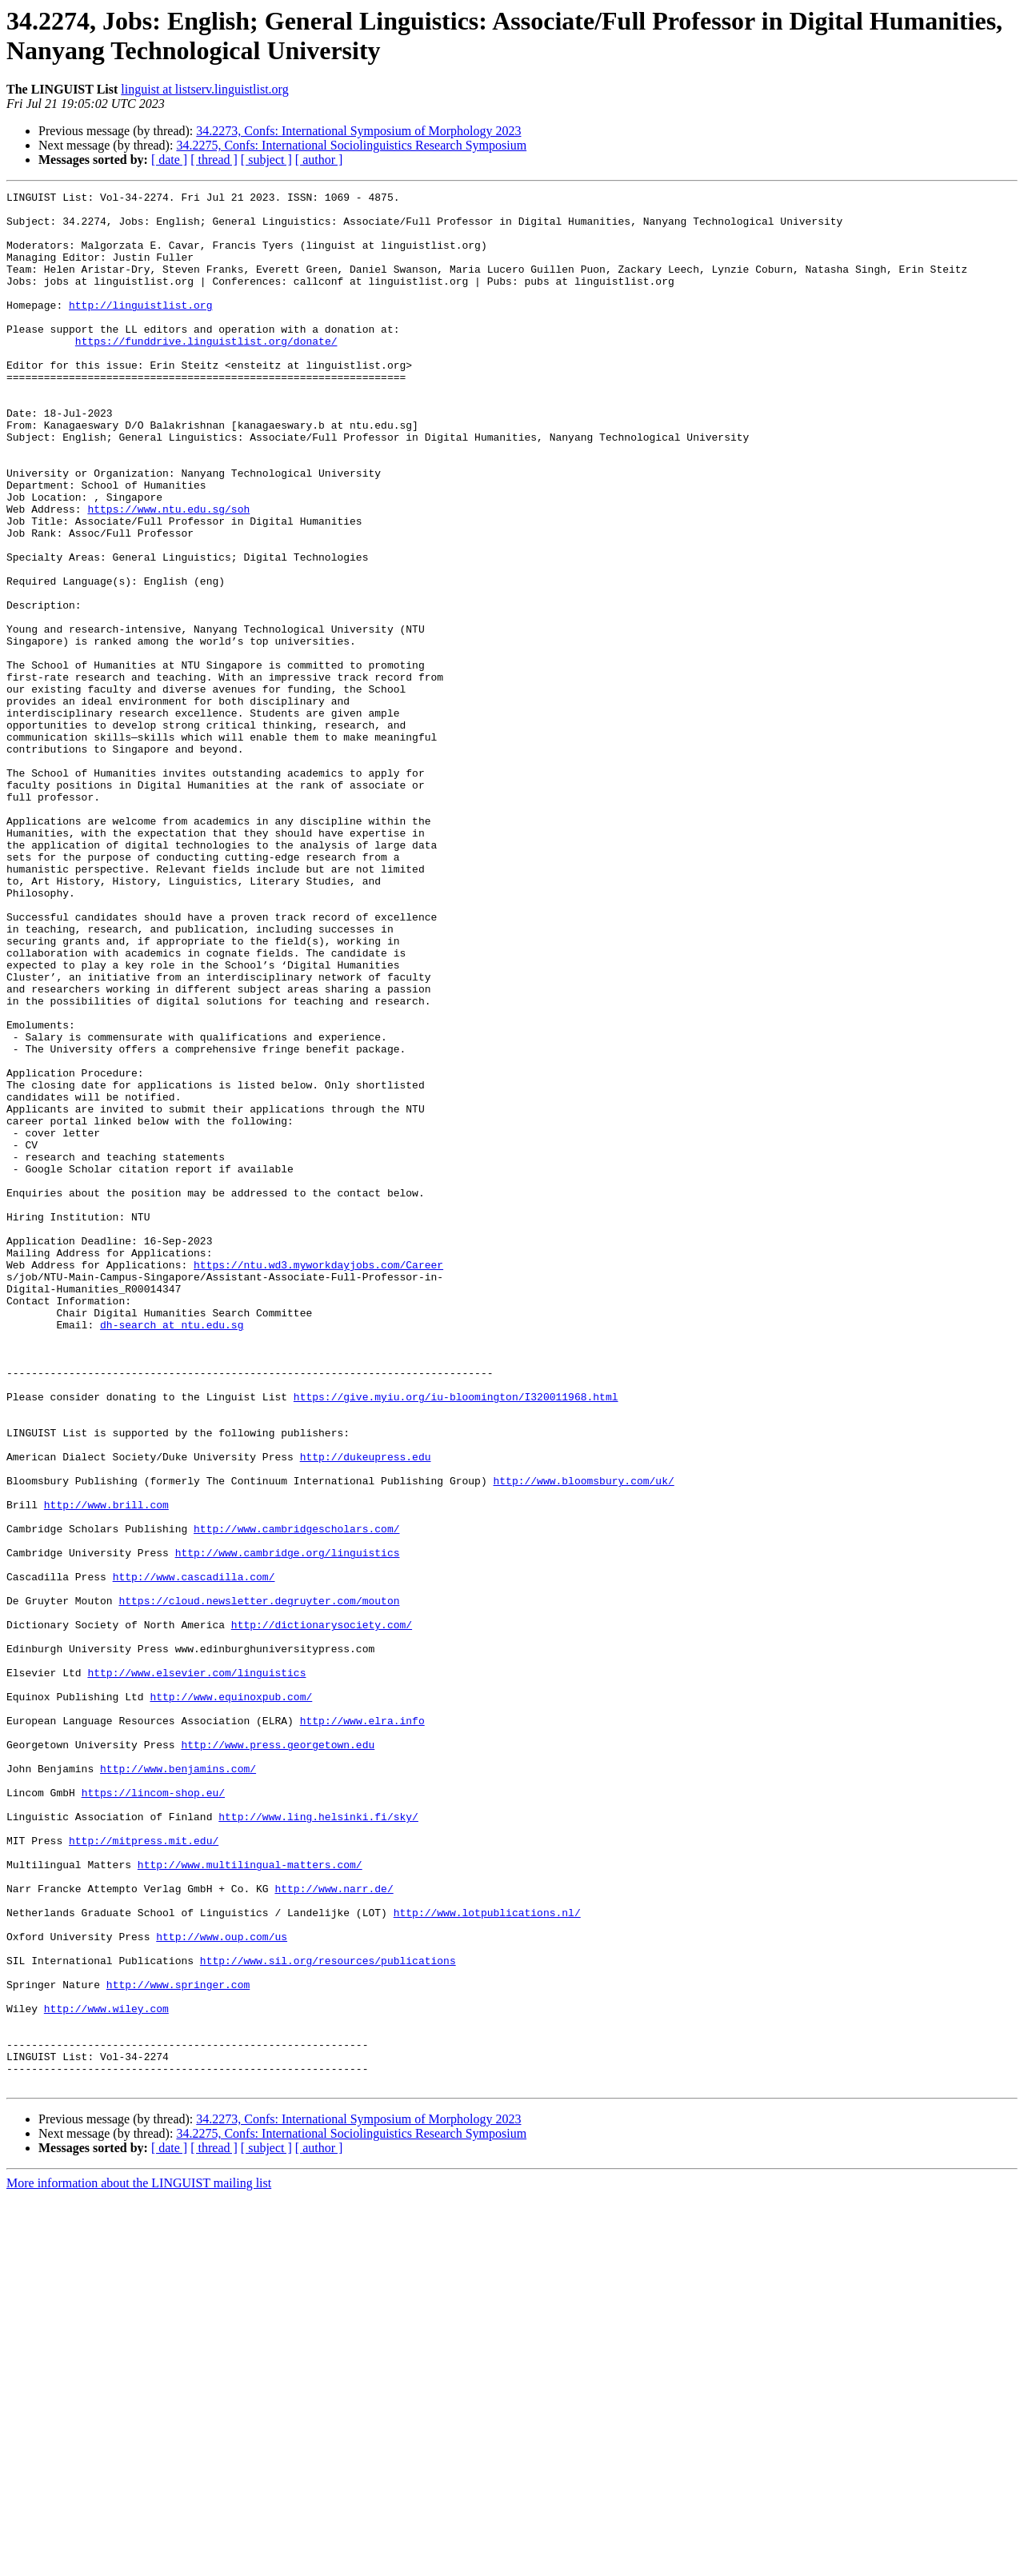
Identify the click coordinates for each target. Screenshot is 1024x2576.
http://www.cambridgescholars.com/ (296, 1797)
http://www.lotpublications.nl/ (487, 2258)
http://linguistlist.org (140, 329)
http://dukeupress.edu (365, 1710)
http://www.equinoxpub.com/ (231, 1998)
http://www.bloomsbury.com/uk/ (583, 1739)
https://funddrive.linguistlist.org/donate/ (206, 372)
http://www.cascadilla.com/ (194, 1854)
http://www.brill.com (106, 1768)
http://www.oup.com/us (221, 2286)
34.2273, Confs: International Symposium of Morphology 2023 (358, 131)
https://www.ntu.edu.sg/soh (168, 573)
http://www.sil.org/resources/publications (328, 2315)
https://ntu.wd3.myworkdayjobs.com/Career (318, 1480)
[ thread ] (214, 159)
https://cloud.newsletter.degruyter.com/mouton (258, 1883)
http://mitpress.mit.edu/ (143, 2171)
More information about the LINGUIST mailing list (138, 2562)
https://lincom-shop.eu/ (153, 2114)
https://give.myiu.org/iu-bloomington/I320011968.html (456, 1638)
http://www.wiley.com (106, 2373)
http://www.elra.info (362, 2027)
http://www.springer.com (178, 2344)
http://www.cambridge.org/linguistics (287, 1826)
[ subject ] (266, 159)
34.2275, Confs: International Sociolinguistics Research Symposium (351, 145)
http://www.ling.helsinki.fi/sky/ (318, 2142)
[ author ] (319, 159)
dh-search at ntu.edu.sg (171, 1552)
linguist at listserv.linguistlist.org (204, 89)
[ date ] (169, 159)
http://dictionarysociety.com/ (321, 1912)
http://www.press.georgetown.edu (277, 2056)
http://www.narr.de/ (333, 2229)
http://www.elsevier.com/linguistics (196, 1970)
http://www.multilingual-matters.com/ (250, 2200)
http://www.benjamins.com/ (178, 2085)
